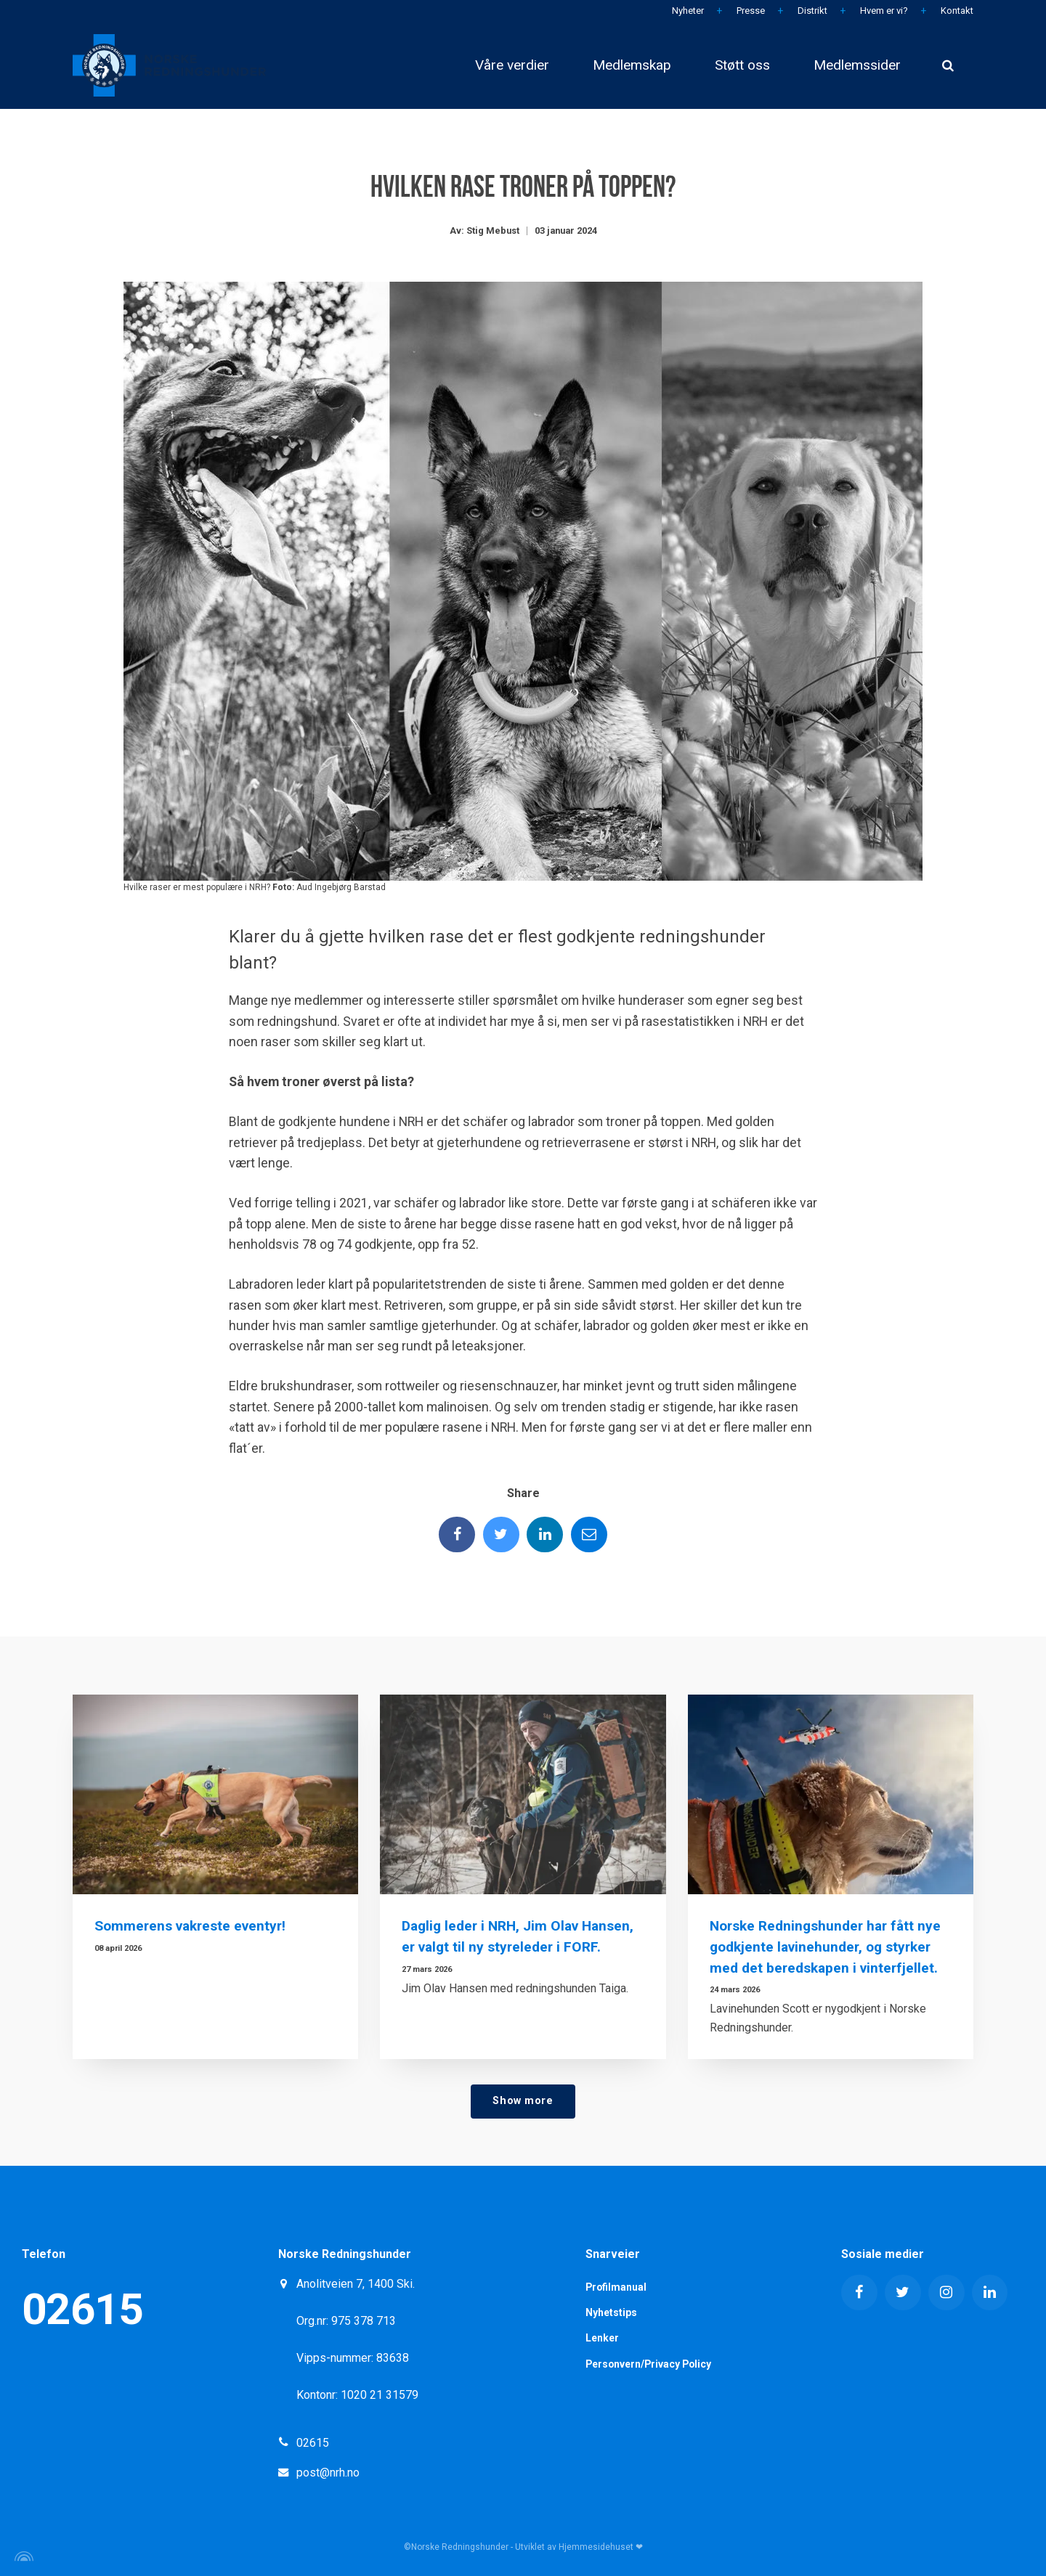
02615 (82, 2309)
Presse (749, 10)
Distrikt (811, 10)
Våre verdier (512, 65)
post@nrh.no (328, 2472)
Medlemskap (632, 65)
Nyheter (687, 10)
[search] (948, 65)
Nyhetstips (611, 2312)
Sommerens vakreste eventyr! (190, 1925)
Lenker (602, 2338)
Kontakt (955, 10)
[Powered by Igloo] (22, 2556)
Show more (522, 2101)
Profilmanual (616, 2287)
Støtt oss (742, 65)
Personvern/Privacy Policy (650, 2364)
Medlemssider (857, 65)
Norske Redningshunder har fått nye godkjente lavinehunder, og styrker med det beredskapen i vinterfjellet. (826, 1946)
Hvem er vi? (883, 10)
